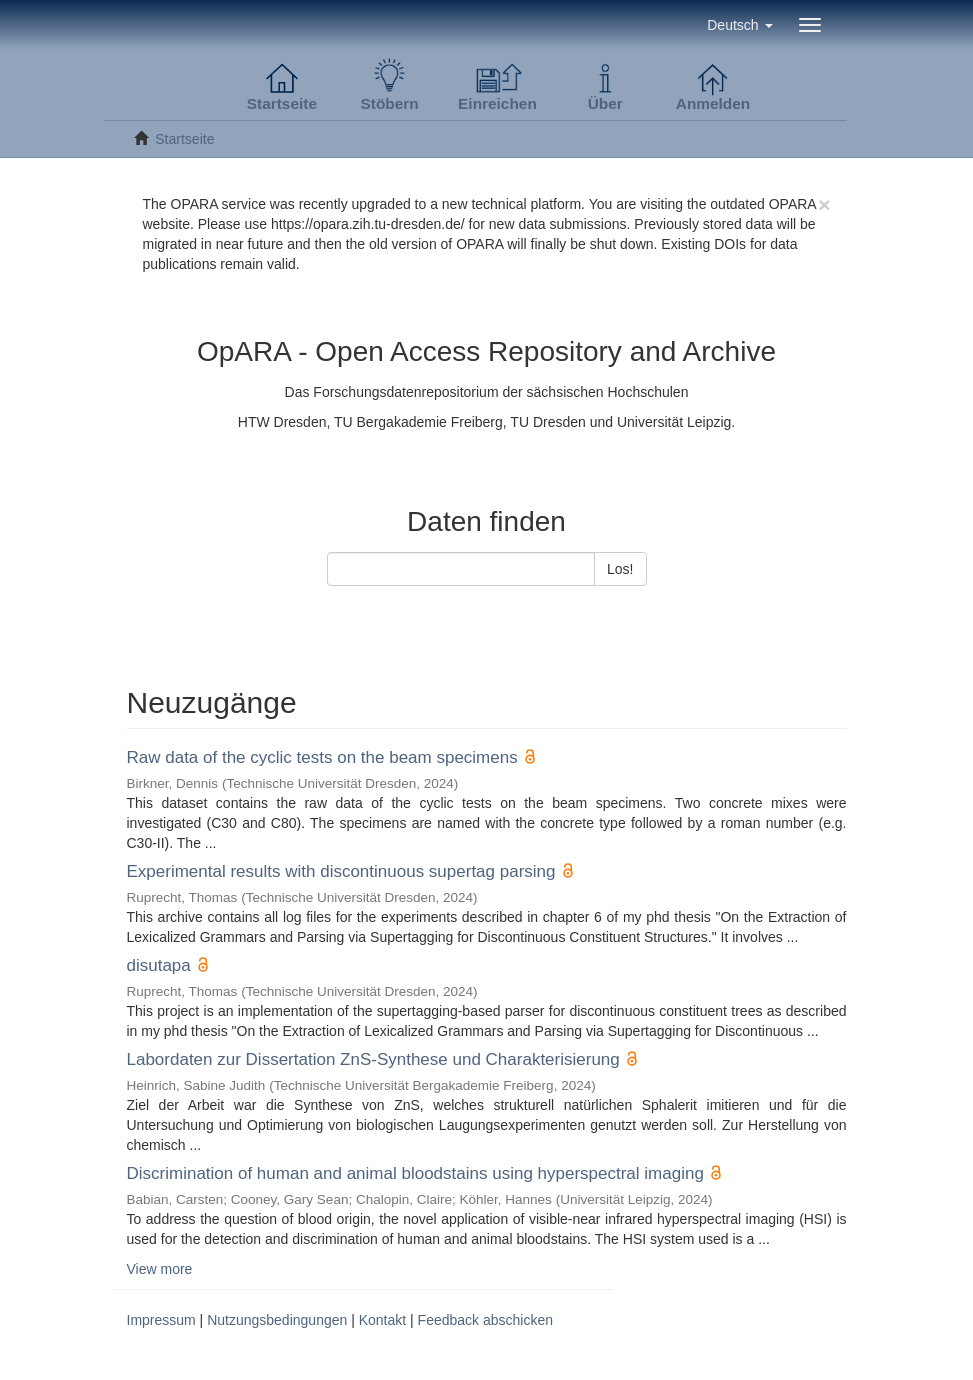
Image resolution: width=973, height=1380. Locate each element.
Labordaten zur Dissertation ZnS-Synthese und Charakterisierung (373, 1059)
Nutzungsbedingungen (277, 1320)
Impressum (161, 1320)
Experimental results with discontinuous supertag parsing (341, 871)
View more (160, 1269)
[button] (739, 25)
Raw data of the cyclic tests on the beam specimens (322, 757)
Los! (620, 569)
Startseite (184, 139)
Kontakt (382, 1320)
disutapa (159, 965)
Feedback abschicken (485, 1320)
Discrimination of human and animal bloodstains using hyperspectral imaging (415, 1173)
